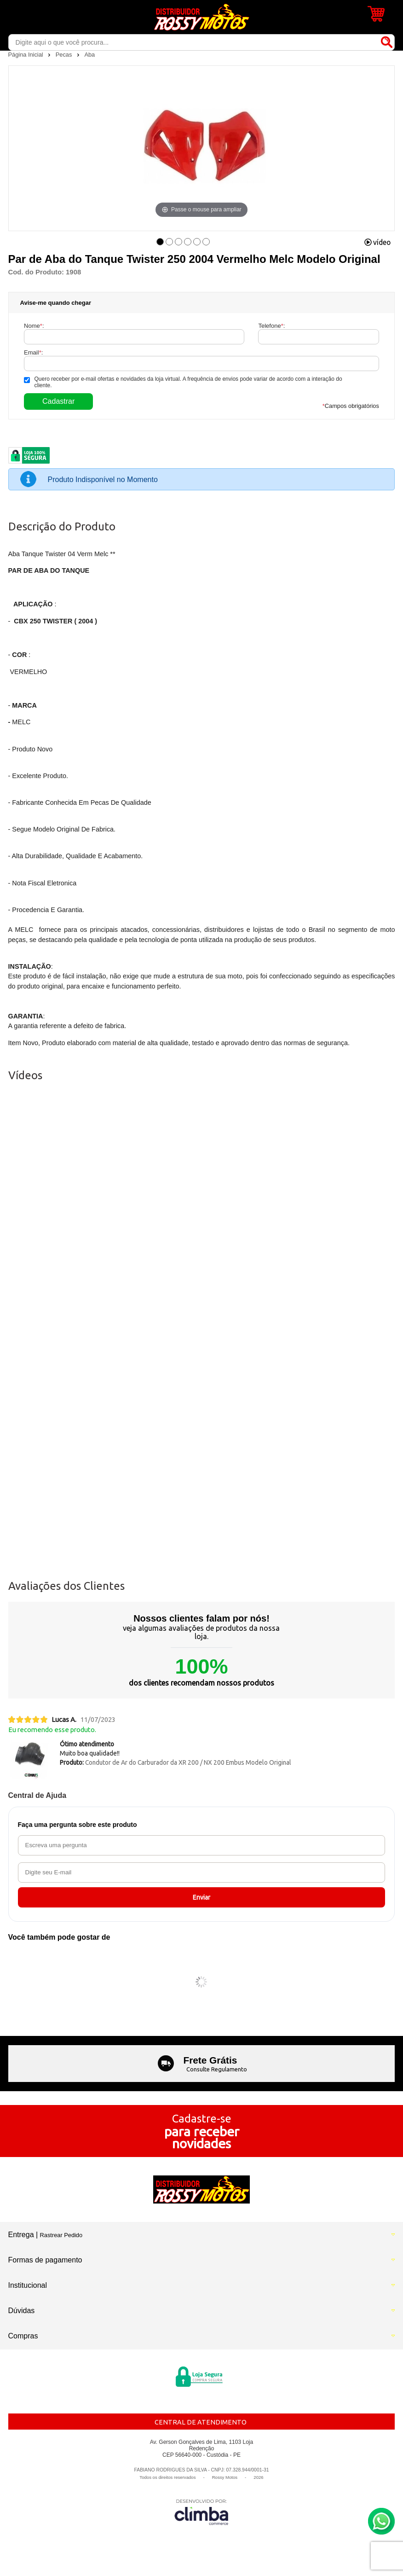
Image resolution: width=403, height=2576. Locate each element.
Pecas (65, 54)
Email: (33, 352)
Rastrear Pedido (61, 2235)
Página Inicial (26, 54)
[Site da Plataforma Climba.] (201, 2511)
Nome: (34, 325)
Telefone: (271, 325)
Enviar (201, 1897)
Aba (89, 54)
